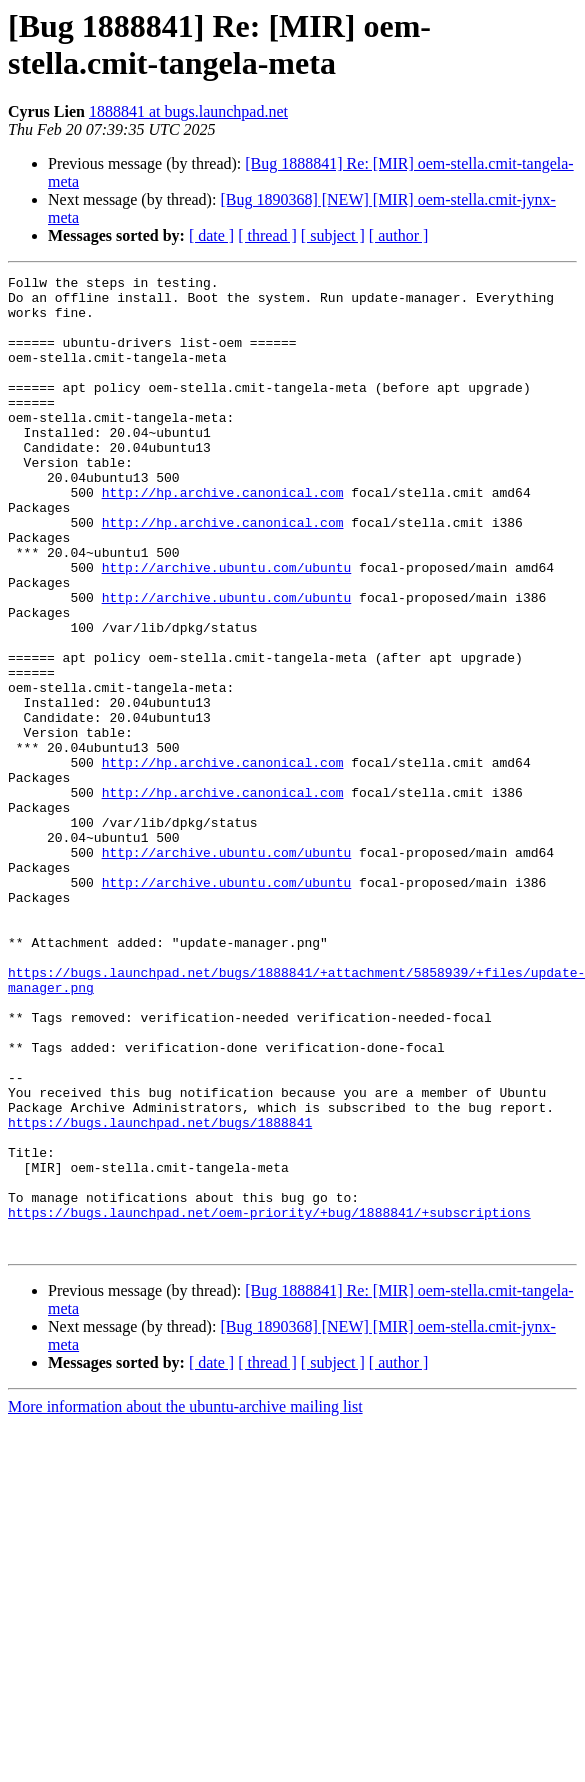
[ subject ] (333, 235)
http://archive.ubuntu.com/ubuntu (227, 627)
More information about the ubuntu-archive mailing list (185, 1601)
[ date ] (211, 235)
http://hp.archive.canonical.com (223, 537)
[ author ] (399, 235)
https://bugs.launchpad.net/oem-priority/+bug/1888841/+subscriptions (269, 1401)
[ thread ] (267, 235)
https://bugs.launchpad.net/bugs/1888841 (160, 1293)
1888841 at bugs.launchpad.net (188, 111)
